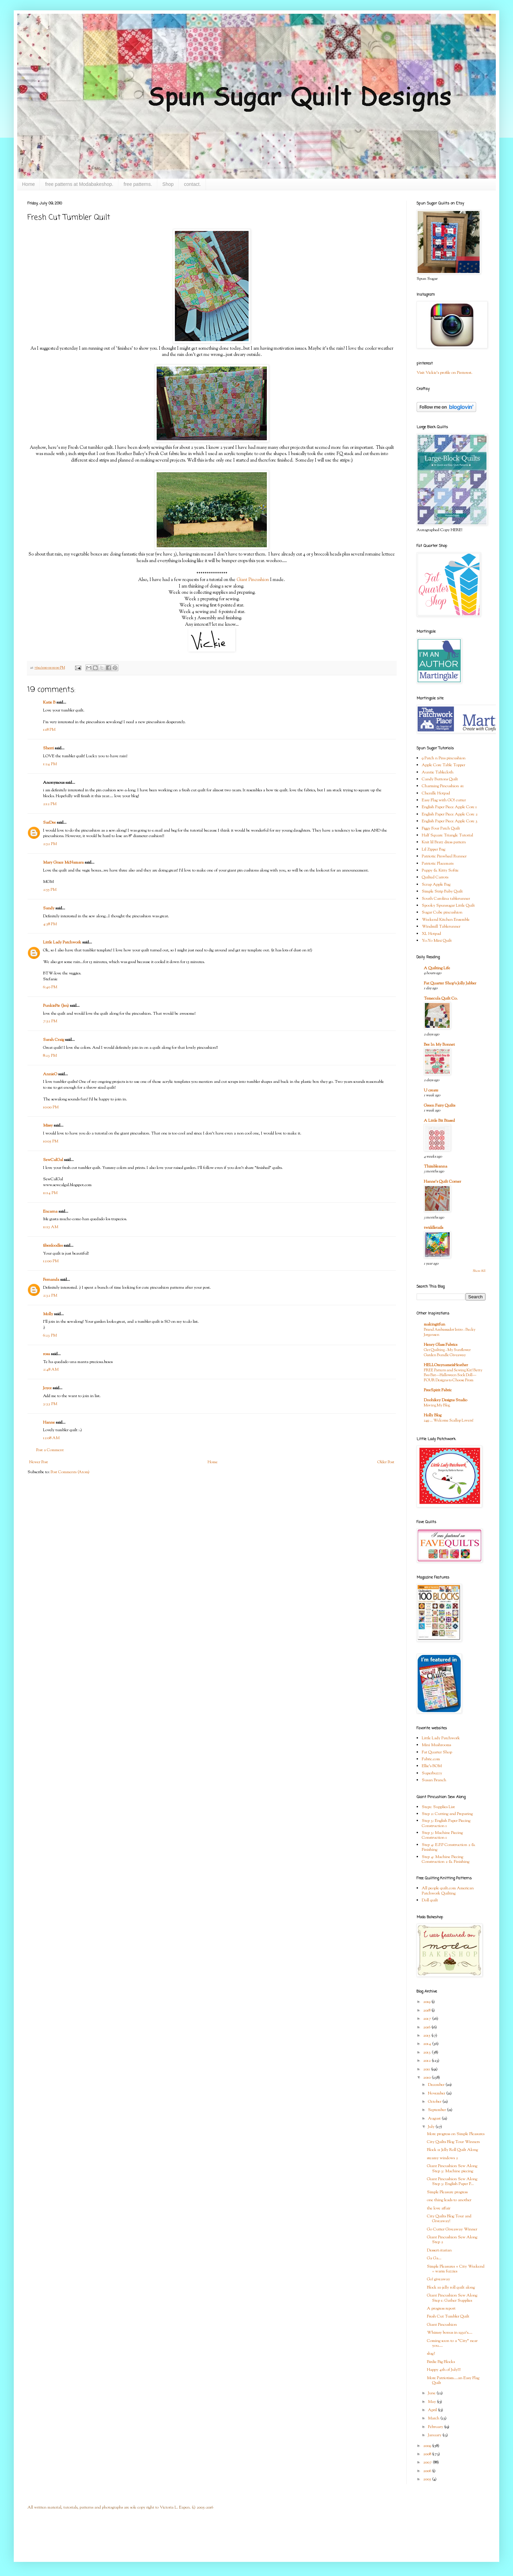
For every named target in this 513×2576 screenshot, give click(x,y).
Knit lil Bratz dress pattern (444, 842)
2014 (427, 2044)
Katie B (49, 702)
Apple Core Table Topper (443, 765)
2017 (427, 2019)
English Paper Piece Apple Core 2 (450, 814)
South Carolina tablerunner (446, 899)
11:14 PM (50, 1193)
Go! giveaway (438, 2279)
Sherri (48, 748)
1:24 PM (50, 764)
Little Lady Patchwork (62, 942)
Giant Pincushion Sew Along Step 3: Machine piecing (452, 2168)
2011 (427, 2069)
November (437, 2093)
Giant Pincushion (253, 580)
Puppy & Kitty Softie (440, 870)
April (433, 2410)
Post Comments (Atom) (70, 1472)
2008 (427, 2454)
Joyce (47, 1388)
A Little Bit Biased (439, 1121)
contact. (192, 184)
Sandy (48, 908)
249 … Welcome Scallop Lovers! (448, 1420)
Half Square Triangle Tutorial (447, 835)
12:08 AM (51, 1438)
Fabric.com (431, 1759)
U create (431, 1090)
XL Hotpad (431, 934)
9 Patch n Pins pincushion (443, 758)
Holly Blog (432, 1415)
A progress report (441, 2308)
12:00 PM (51, 1261)
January (435, 2435)
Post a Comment (50, 1450)
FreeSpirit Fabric (438, 1390)
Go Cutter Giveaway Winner (452, 2229)
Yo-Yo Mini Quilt (437, 941)
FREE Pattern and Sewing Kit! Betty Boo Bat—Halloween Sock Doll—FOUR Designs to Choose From (453, 1375)
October (435, 2102)
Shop (168, 184)
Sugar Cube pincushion (442, 912)
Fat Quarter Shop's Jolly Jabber (450, 983)
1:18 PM (49, 730)
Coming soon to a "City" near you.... (452, 2343)
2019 (427, 2002)
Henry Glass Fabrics (440, 1345)
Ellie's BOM (432, 1766)
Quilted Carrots (435, 877)
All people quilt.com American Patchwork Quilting (448, 1890)
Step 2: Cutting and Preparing (447, 1814)
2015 (427, 2036)
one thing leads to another (449, 2200)
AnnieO (50, 1074)
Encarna (50, 1211)
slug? (431, 2354)
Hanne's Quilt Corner (442, 1182)
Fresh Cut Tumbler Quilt (448, 2316)
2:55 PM (49, 890)
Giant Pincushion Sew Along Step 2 (452, 2239)
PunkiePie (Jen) (56, 1006)
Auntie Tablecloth (437, 772)
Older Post (385, 1462)
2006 (427, 2471)
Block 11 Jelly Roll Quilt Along (452, 2150)
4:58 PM (50, 924)
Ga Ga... (434, 2258)
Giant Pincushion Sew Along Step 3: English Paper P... (452, 2181)
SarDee (49, 823)
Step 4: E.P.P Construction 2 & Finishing (448, 1847)
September (437, 2110)
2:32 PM (50, 1295)
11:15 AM (50, 1227)
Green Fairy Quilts (439, 1105)
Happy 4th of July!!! (444, 2370)
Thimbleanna (435, 1166)
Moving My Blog (437, 1405)
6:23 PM (50, 1335)
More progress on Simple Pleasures (455, 2134)
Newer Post (38, 1462)
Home (28, 184)
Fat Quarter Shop (437, 1752)
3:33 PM (50, 1404)
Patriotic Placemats (437, 864)
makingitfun (434, 1324)
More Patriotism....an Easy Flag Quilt (453, 2380)
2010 (427, 2077)
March (434, 2418)
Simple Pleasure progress (447, 2192)
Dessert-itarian (439, 2250)
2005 (427, 2479)
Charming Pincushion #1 (443, 786)
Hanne (49, 1422)
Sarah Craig (53, 1040)
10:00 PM (51, 1107)
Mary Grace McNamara (63, 862)
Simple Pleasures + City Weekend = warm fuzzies (455, 2268)
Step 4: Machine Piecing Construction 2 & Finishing (445, 1859)
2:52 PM (50, 844)
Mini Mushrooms (436, 1745)
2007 (428, 2462)
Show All (479, 1271)
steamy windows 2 (442, 2158)
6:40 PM (50, 987)
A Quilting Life (437, 968)
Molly (48, 1314)
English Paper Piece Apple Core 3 (450, 821)
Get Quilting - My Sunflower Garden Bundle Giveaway (447, 1352)
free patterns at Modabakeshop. (79, 184)
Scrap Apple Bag (436, 884)
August (435, 2118)
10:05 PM (50, 1141)
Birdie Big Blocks (441, 2362)
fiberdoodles (53, 1246)
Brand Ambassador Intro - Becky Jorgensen (449, 1332)
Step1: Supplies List (438, 1807)
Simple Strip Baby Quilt (442, 891)
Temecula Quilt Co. (441, 998)
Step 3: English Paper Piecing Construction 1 (446, 1823)
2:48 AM (51, 1369)
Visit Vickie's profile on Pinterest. (444, 373)
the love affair (438, 2208)
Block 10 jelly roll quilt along (451, 2287)
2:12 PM (49, 804)
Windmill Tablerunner (441, 926)
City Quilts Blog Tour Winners (453, 2142)
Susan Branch (434, 1780)
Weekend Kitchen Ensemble (446, 920)
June (432, 2393)
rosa (46, 1354)
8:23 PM (50, 1056)
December (437, 2085)
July (432, 2127)
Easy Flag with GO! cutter (444, 800)
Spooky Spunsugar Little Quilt (448, 905)
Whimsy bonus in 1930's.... (449, 2333)
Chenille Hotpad (436, 793)
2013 (427, 2052)
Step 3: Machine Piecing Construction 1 (442, 1835)
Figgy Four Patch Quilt (441, 828)
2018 (427, 2010)
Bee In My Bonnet (439, 1045)
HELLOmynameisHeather (446, 1365)
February (436, 2427)
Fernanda (51, 1280)
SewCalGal (53, 1160)
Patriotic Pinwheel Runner (444, 856)
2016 (427, 2027)
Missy (48, 1125)
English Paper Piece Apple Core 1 (449, 807)
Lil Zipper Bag (433, 849)
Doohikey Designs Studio (445, 1400)
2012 (427, 2061)
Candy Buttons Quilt (440, 779)
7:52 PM (50, 1021)
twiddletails (433, 1228)
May (432, 2402)
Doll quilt (430, 1900)
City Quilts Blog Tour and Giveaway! (449, 2218)
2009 (427, 2446)
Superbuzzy (432, 1773)
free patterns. (138, 184)
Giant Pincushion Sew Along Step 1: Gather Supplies (452, 2297)
